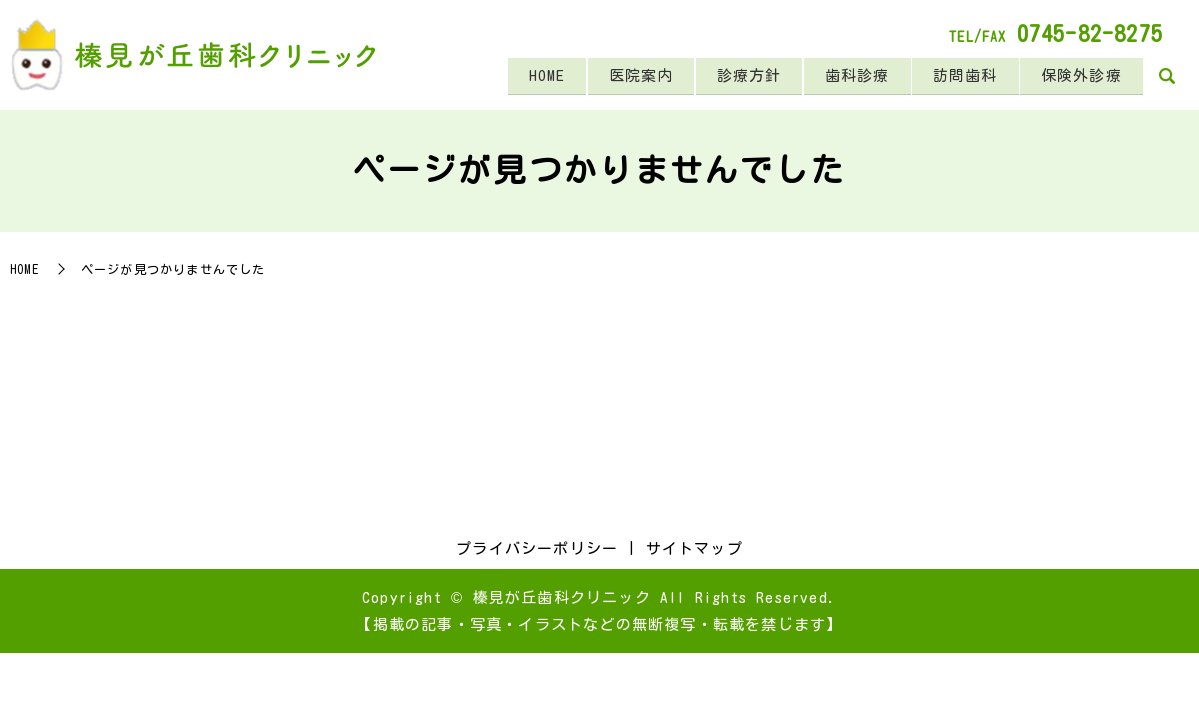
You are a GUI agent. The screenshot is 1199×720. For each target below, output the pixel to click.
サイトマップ (694, 548)
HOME (530, 76)
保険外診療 (1079, 76)
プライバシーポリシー (537, 548)
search (1166, 78)
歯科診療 (849, 76)
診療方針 (738, 76)
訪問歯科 (960, 76)
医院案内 (627, 76)
